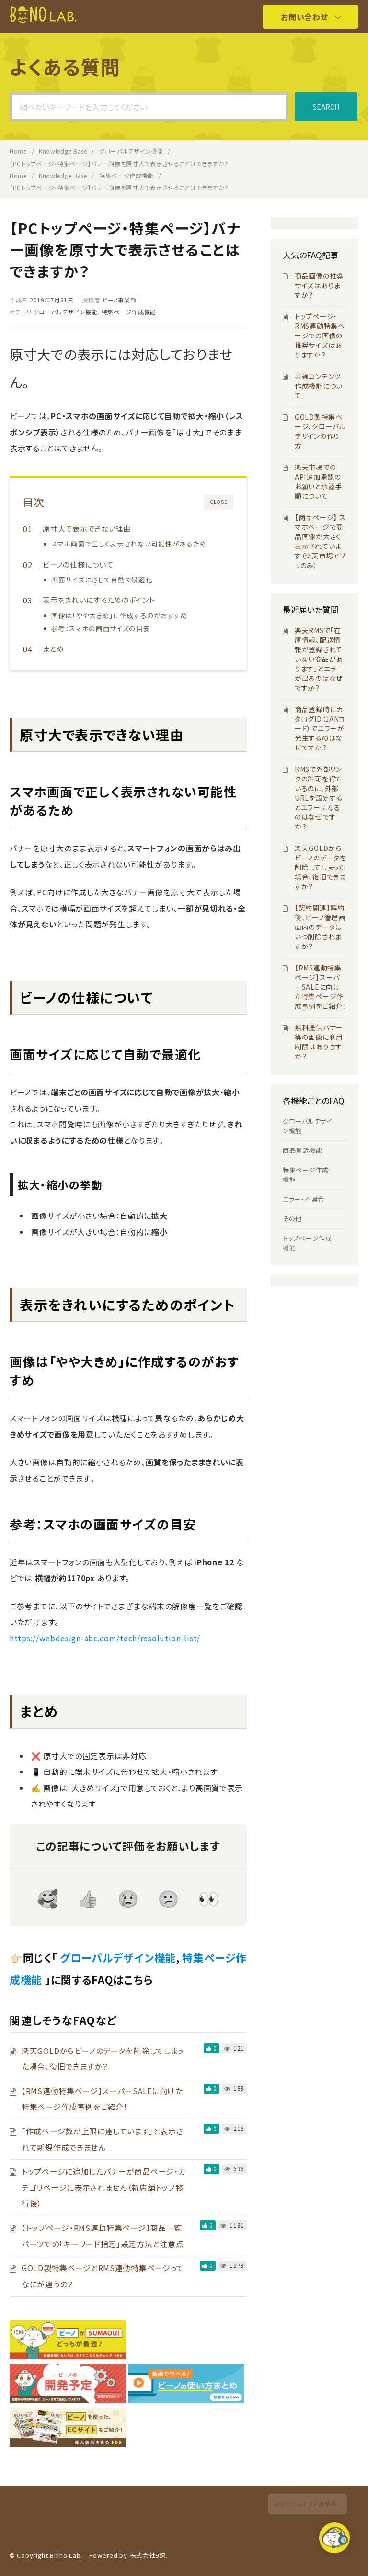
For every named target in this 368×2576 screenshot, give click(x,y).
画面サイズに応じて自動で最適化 (102, 579)
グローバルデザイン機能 (66, 312)
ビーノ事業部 (119, 300)
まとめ (53, 648)
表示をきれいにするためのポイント (99, 599)
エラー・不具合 (303, 1199)
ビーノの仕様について (78, 564)
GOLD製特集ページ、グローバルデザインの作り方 (320, 431)
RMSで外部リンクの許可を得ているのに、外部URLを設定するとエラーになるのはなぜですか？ (319, 797)
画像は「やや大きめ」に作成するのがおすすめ (120, 615)
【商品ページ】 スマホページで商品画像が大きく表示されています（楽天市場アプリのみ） (320, 541)
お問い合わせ (304, 16)
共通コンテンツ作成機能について (319, 385)
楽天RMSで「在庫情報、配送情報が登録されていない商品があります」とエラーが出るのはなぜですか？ (319, 658)
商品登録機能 (302, 1150)
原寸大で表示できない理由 (86, 528)
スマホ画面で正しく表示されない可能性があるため (129, 543)
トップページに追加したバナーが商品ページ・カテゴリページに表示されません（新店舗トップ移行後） (103, 2187)
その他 (292, 1218)
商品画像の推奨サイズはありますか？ (319, 285)
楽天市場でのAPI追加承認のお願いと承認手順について (318, 481)
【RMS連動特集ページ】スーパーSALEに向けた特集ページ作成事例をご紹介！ (320, 987)
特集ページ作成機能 (129, 312)
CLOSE (219, 501)
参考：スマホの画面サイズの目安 (101, 628)
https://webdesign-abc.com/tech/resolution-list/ (105, 1638)
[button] (338, 2544)
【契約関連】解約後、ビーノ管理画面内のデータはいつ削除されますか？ (320, 927)
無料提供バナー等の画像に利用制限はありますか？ (319, 1042)
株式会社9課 (147, 2555)
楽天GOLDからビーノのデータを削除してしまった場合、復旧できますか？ (320, 867)
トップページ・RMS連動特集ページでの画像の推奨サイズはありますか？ (320, 335)
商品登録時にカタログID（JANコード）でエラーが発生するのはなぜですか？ (320, 728)
